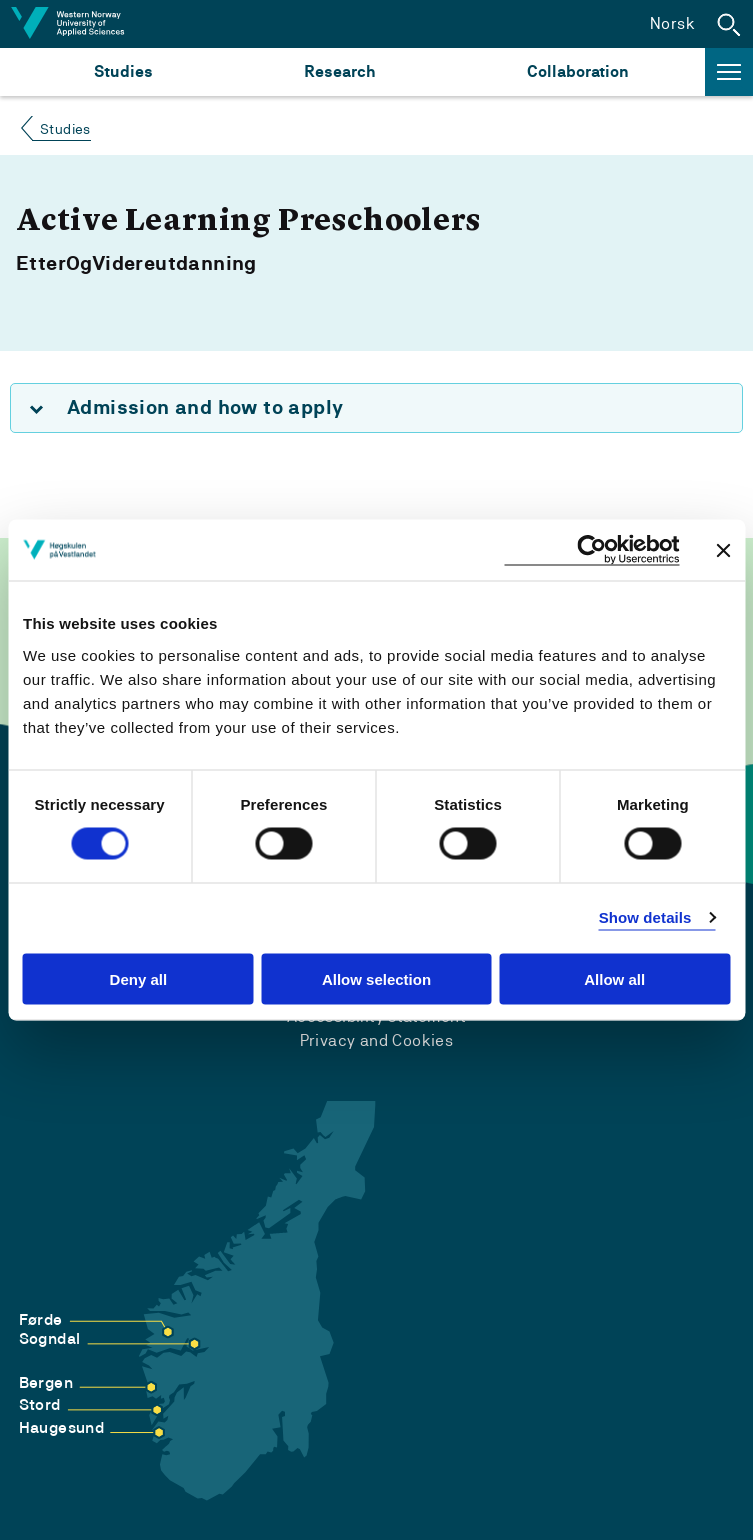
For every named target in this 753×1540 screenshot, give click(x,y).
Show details (645, 917)
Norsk (672, 23)
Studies (123, 71)
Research (339, 71)
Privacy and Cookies (377, 1040)
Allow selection (376, 978)
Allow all (614, 978)
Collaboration (578, 71)
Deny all (139, 978)
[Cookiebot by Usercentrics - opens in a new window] (591, 550)
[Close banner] (723, 550)
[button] (729, 24)
